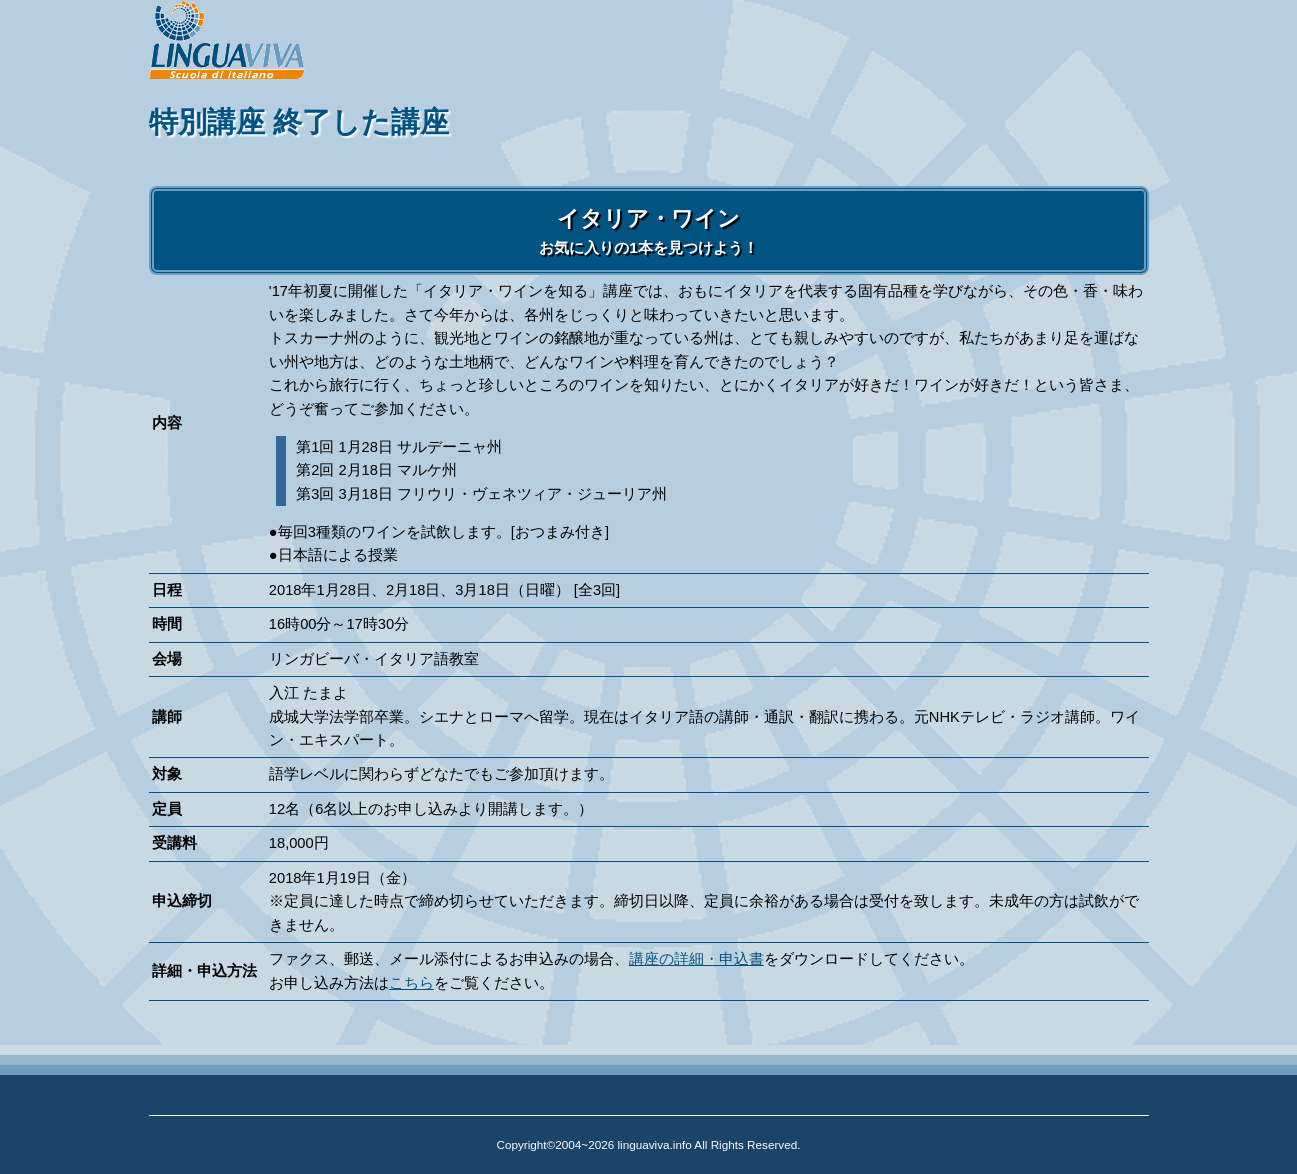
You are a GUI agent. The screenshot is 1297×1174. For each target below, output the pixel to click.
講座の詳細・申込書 (696, 959)
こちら (411, 983)
